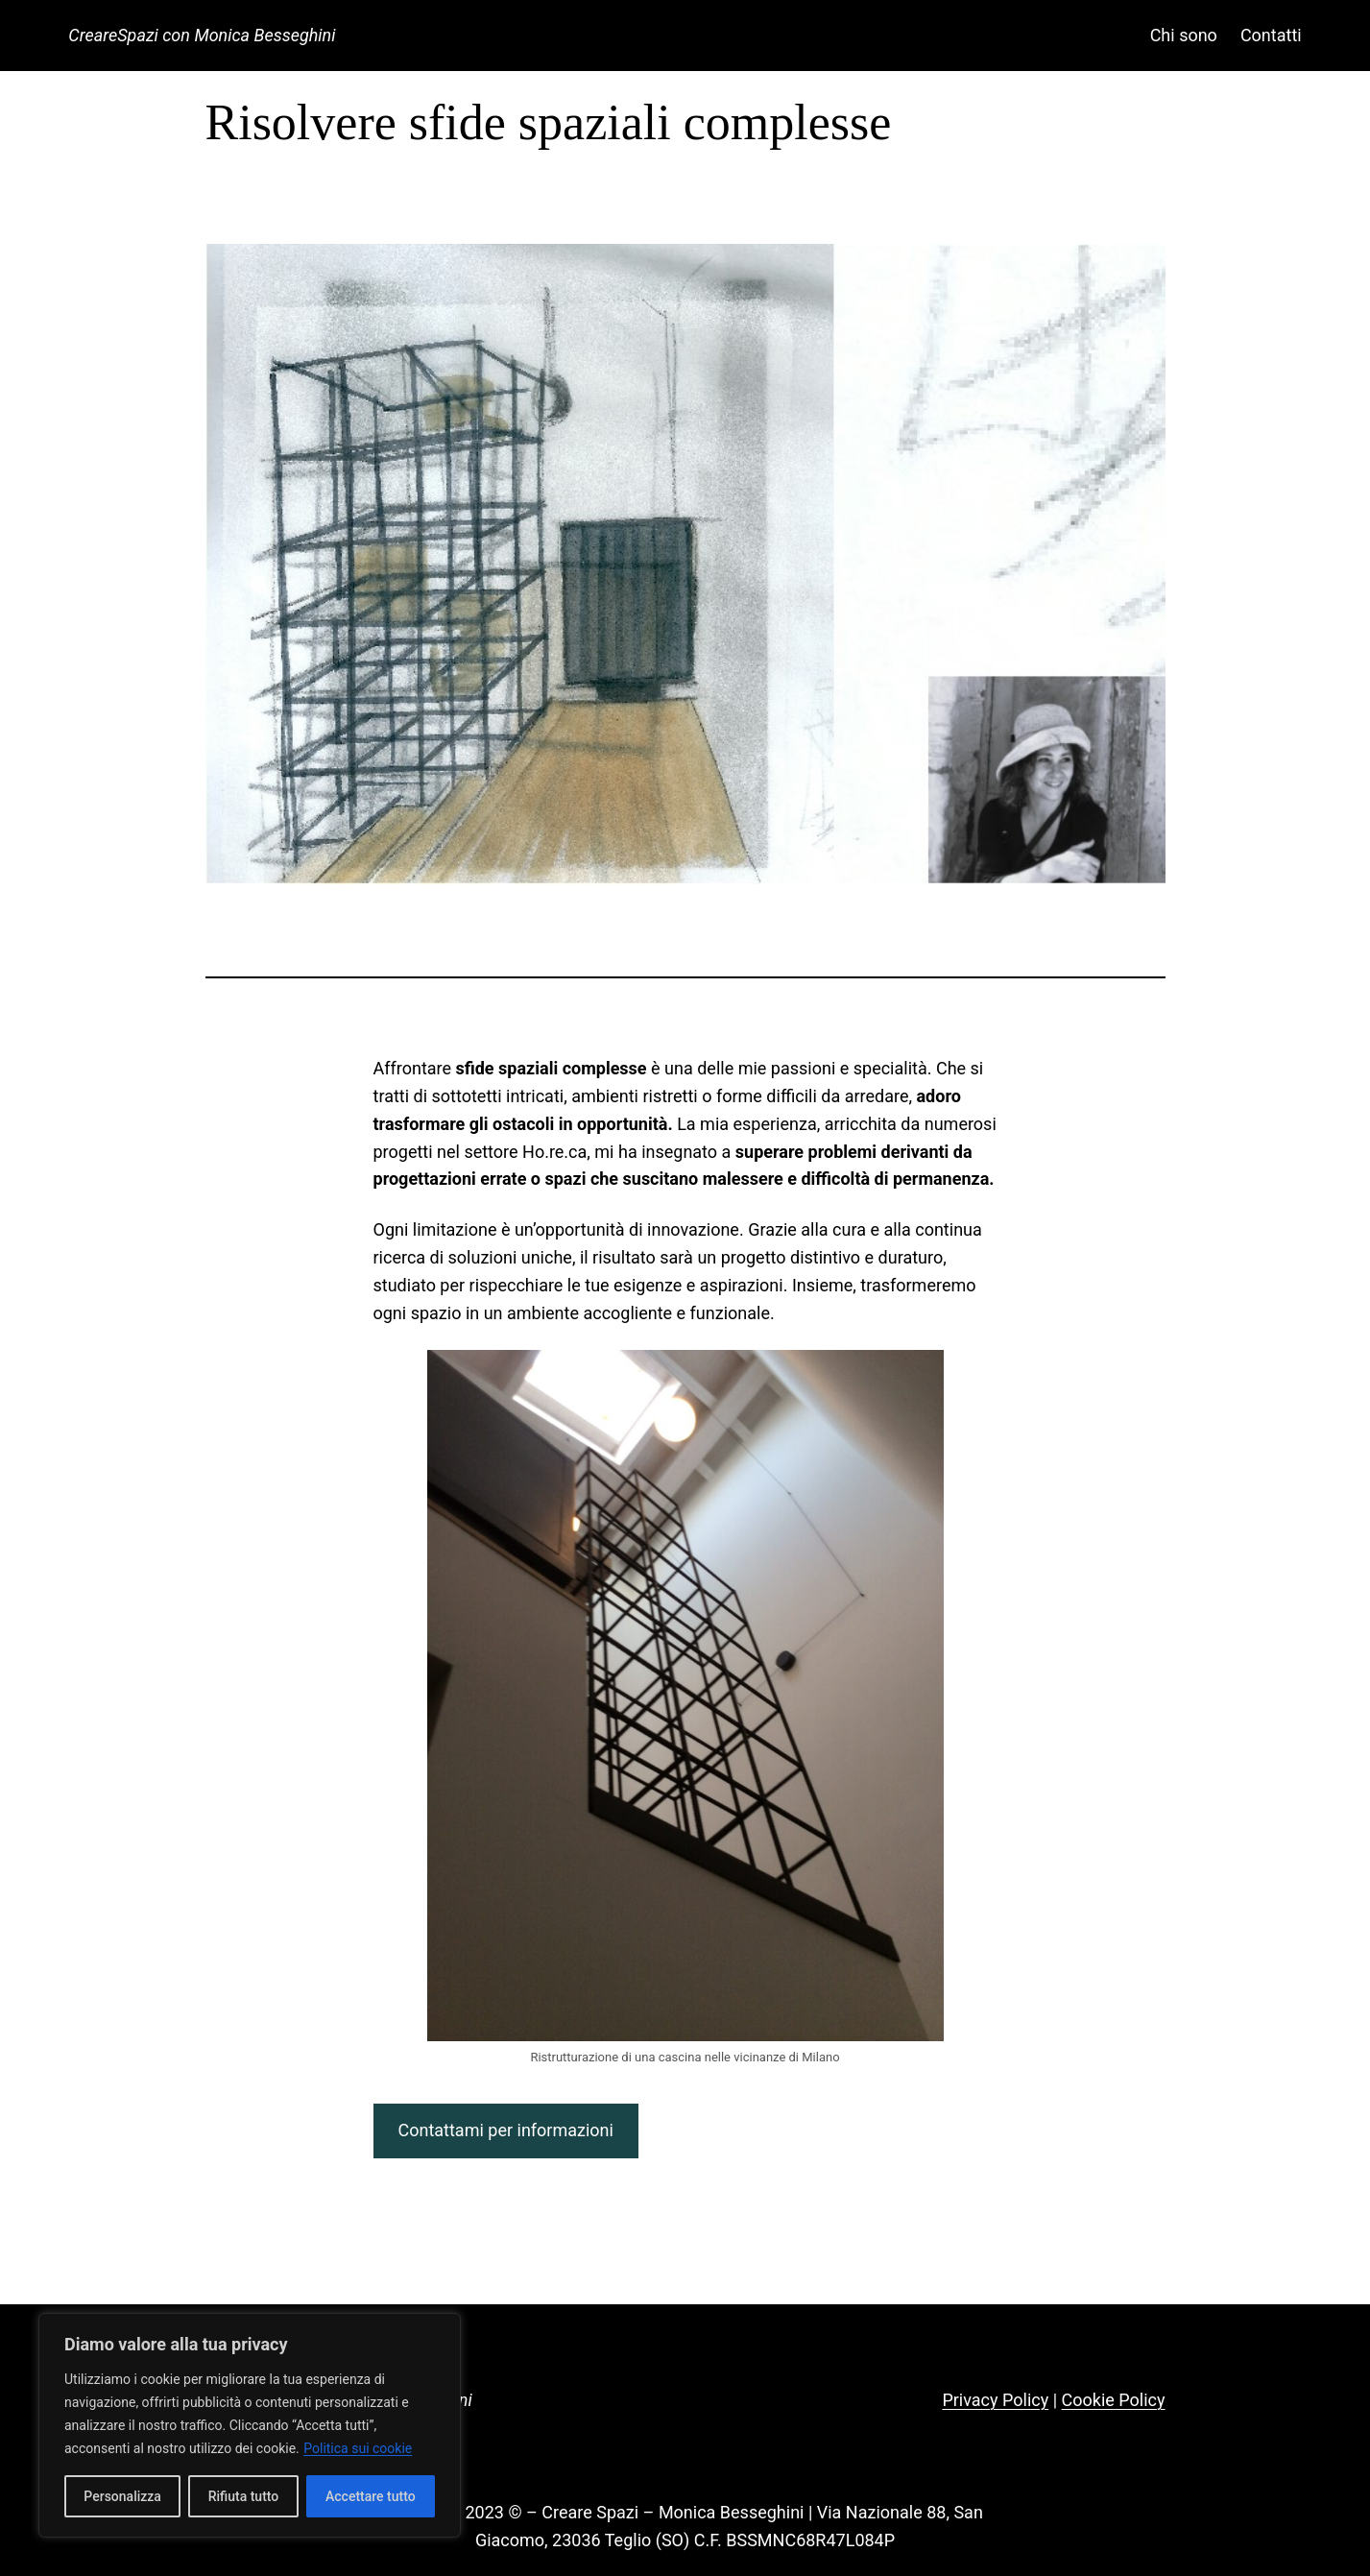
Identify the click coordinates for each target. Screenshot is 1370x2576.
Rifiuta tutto (243, 2496)
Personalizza (122, 2496)
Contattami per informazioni (505, 2130)
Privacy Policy (995, 2400)
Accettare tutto (370, 2496)
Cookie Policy (1114, 2400)
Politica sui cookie (357, 2448)
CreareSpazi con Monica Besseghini (201, 35)
